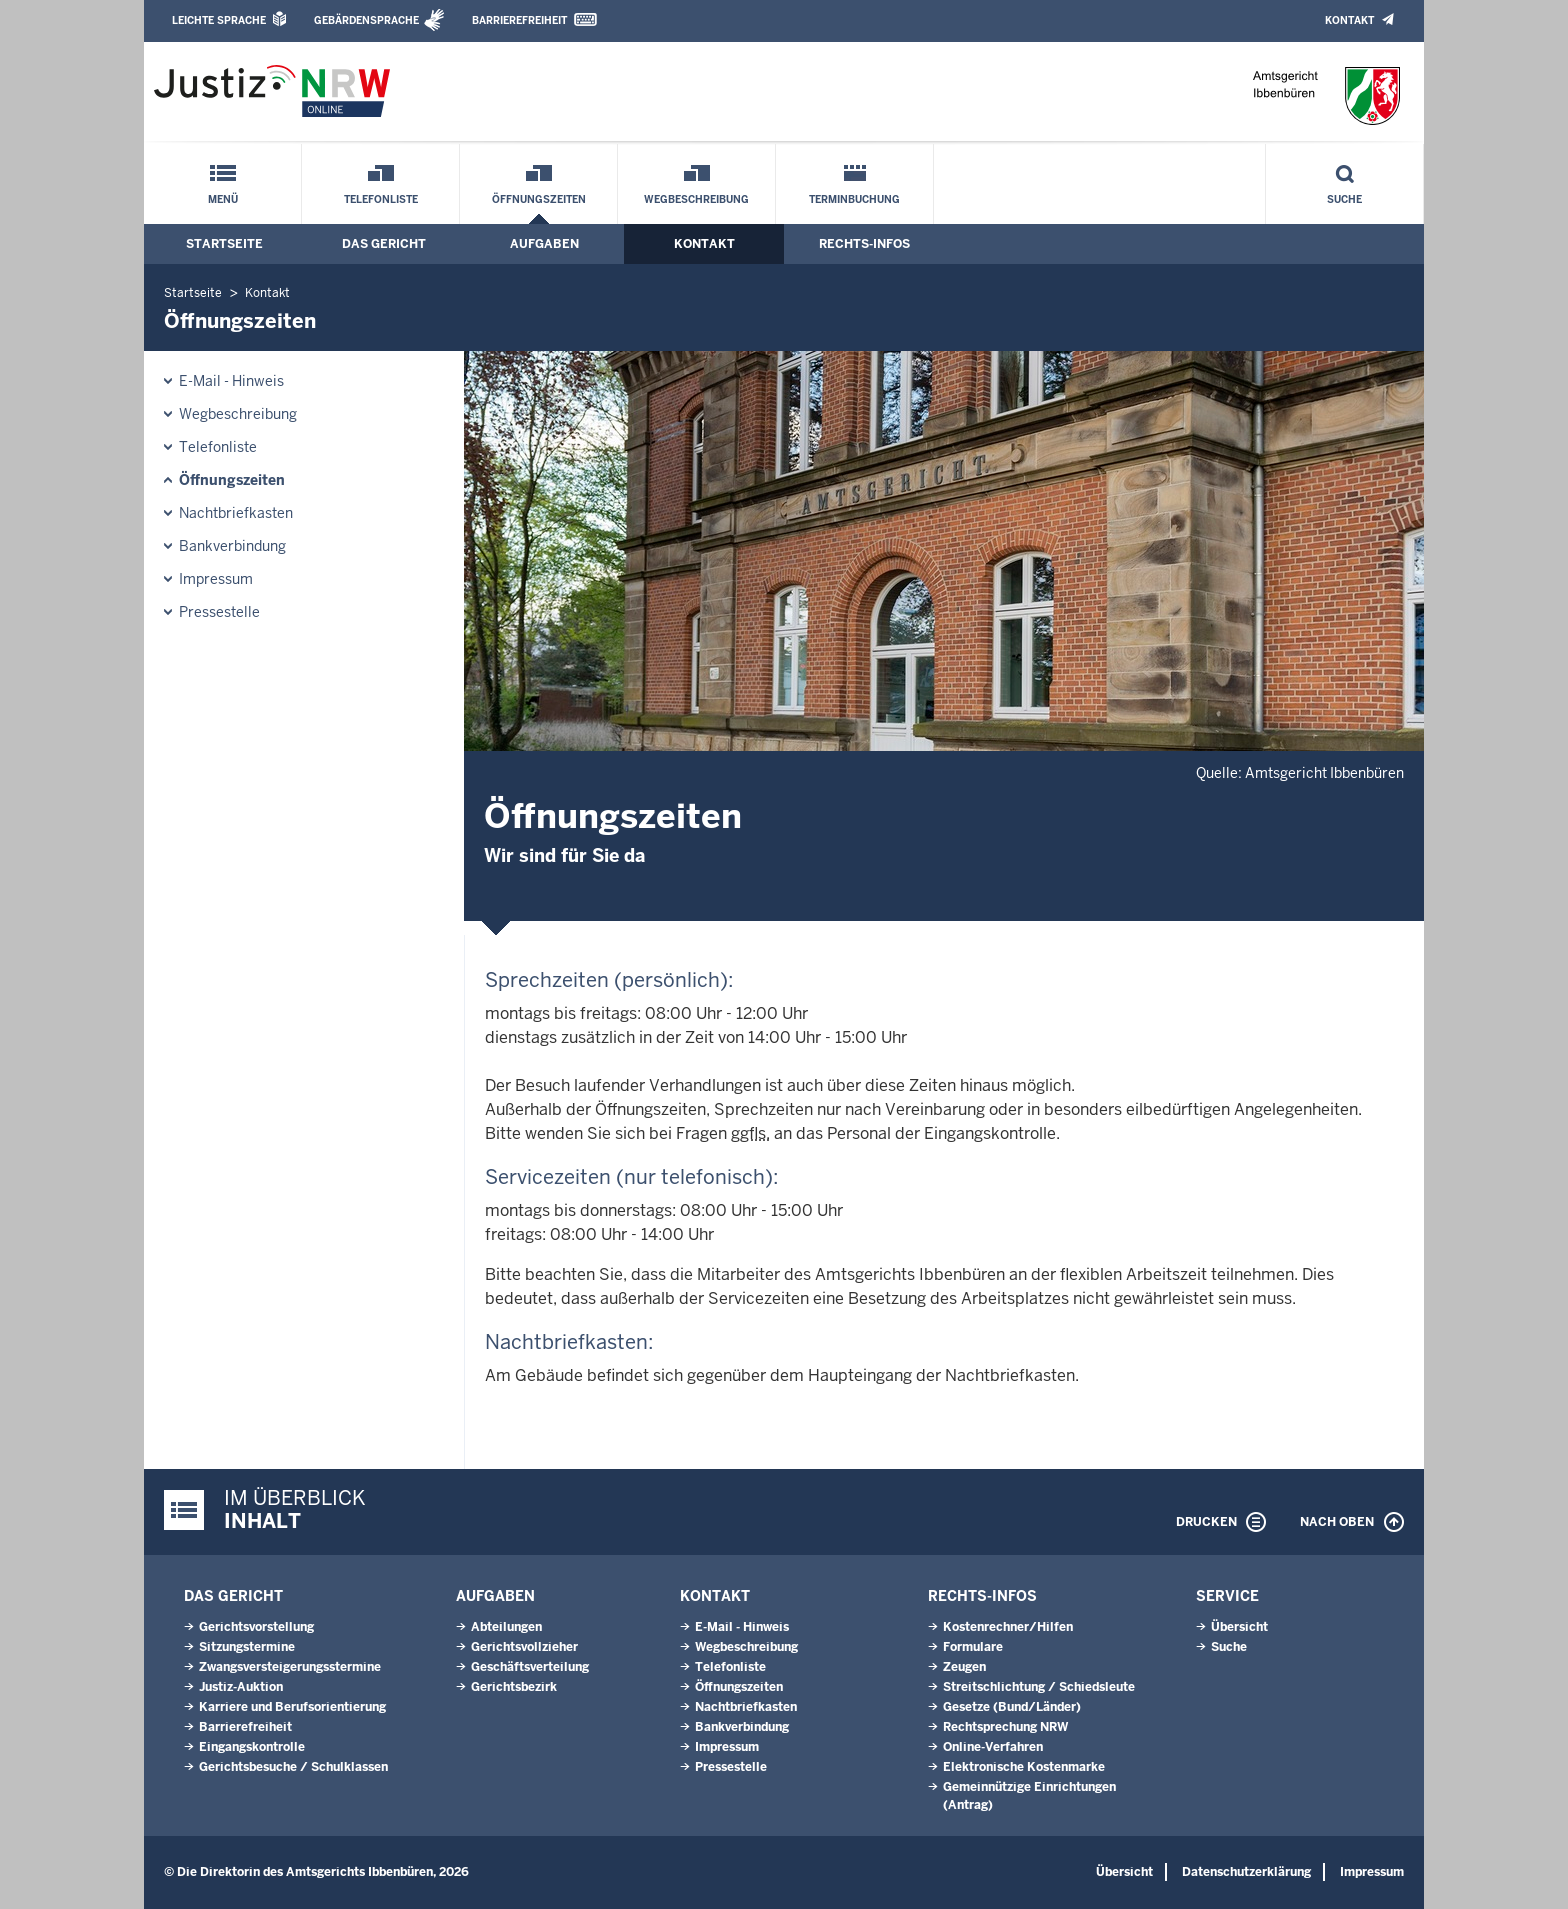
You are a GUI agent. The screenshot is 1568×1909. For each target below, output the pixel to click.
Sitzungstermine (247, 1647)
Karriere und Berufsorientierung (292, 1707)
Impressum (216, 579)
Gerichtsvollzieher (524, 1647)
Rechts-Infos (864, 244)
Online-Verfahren (993, 1747)
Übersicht (1239, 1627)
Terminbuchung (854, 199)
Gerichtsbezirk (514, 1687)
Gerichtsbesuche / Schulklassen (293, 1767)
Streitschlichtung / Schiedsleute (1039, 1687)
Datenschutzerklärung (1246, 1872)
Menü (223, 199)
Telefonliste (381, 199)
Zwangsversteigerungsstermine (290, 1667)
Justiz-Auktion (241, 1687)
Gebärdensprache (366, 20)
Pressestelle (219, 612)
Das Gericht (384, 244)
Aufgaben (544, 244)
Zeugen (964, 1667)
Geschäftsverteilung (530, 1667)
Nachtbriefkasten (236, 513)
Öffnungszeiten (539, 199)
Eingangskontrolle (252, 1747)
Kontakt (1349, 20)
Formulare (973, 1647)
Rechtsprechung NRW (1005, 1727)
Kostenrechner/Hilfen (1008, 1627)
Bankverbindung (232, 546)
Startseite (224, 244)
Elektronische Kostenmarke (1024, 1767)
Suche (1344, 199)
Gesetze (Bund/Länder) (1012, 1707)
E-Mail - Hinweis (231, 381)
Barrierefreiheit (519, 20)
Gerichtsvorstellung (256, 1627)
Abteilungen (506, 1627)
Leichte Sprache (219, 20)
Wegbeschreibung (696, 199)
